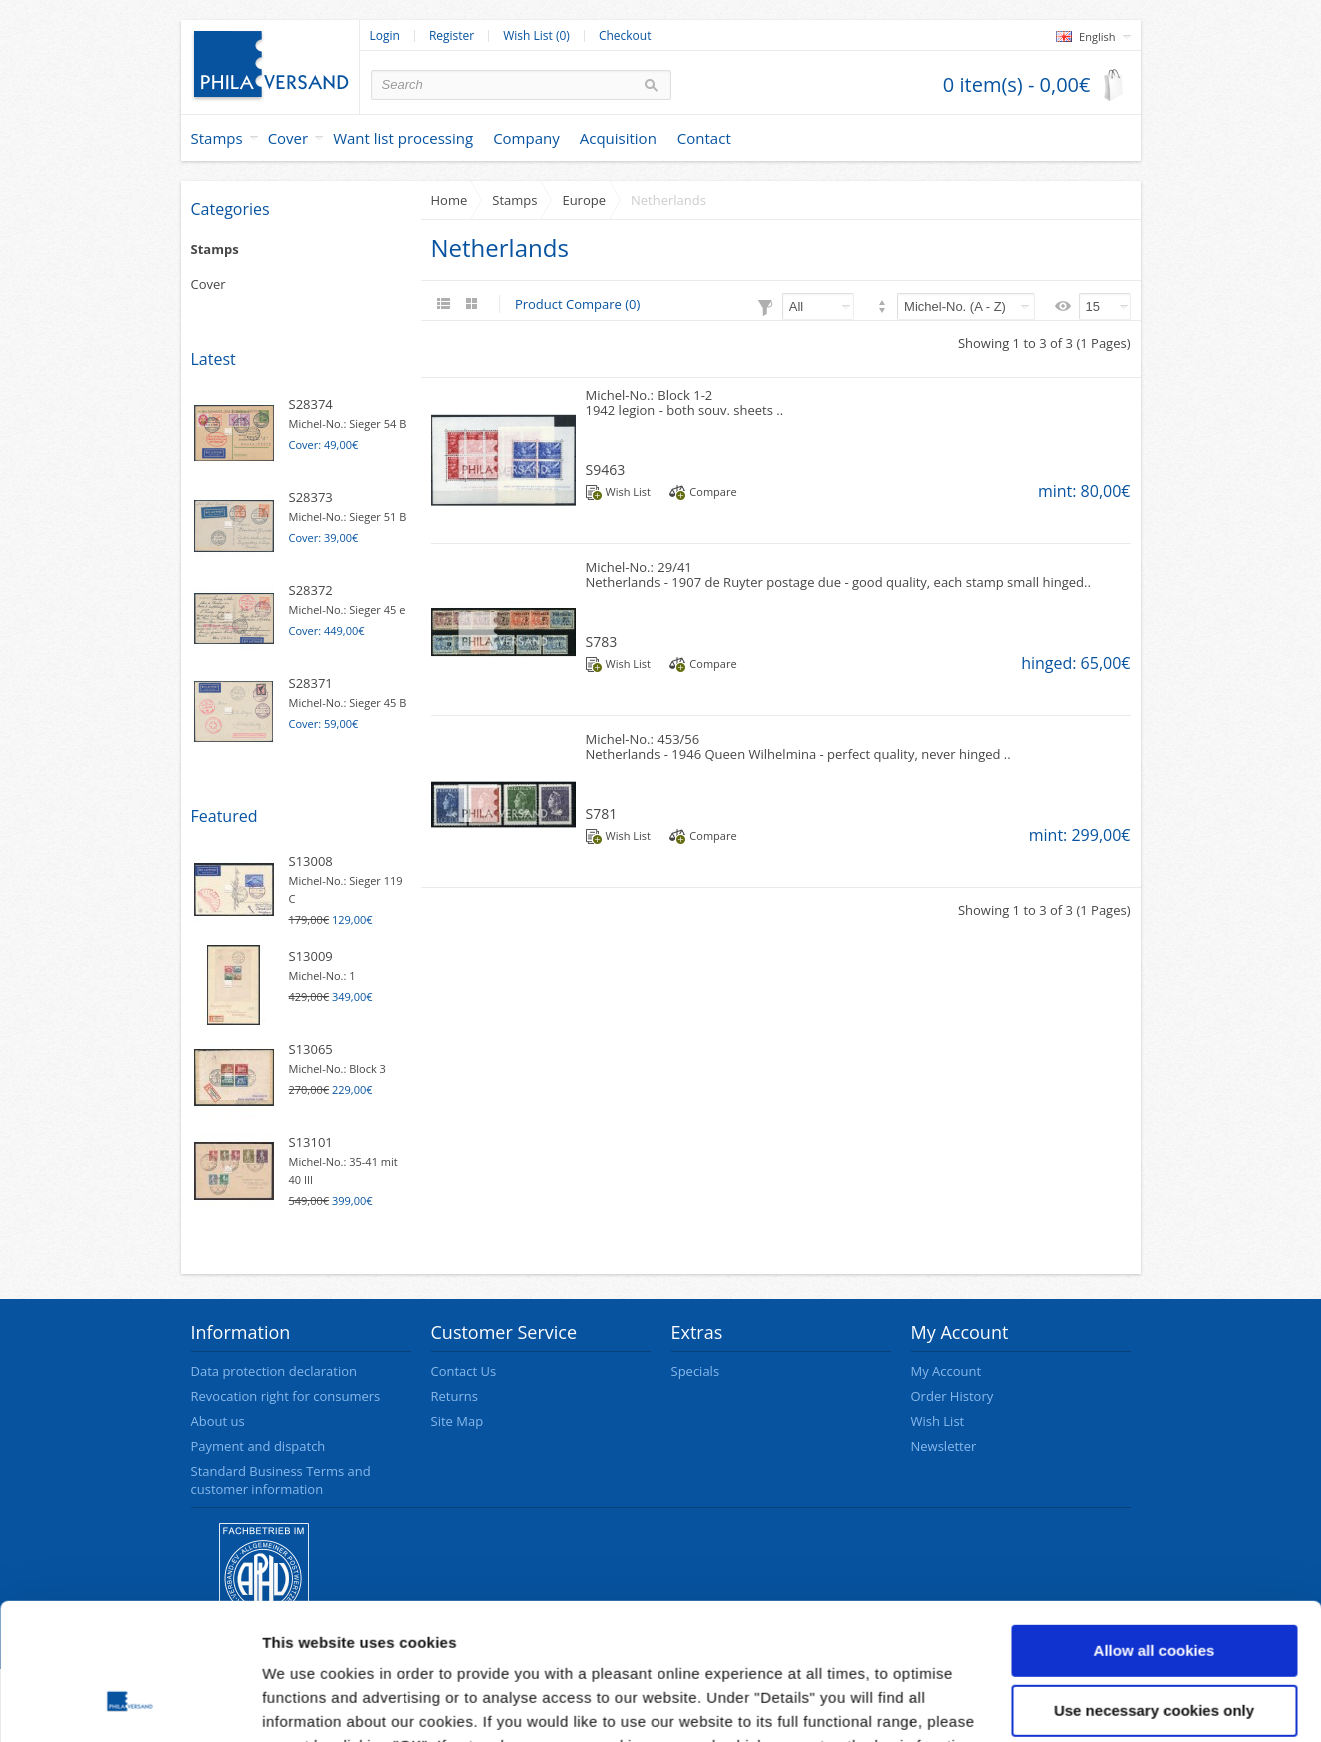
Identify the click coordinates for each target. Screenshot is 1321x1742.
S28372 (311, 590)
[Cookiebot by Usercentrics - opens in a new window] (129, 1703)
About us (218, 1421)
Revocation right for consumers (286, 1396)
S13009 (311, 956)
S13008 (311, 861)
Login (385, 36)
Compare (712, 491)
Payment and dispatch (258, 1446)
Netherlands (668, 200)
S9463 (606, 469)
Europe (584, 200)
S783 (602, 641)
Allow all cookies (1154, 1528)
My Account (946, 1371)
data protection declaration (748, 1647)
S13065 (311, 1049)
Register (451, 36)
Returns (454, 1396)
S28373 (311, 497)
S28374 (311, 404)
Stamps (217, 138)
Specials (695, 1371)
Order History (952, 1396)
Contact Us (464, 1371)
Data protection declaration (274, 1371)
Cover (288, 138)
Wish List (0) (536, 36)
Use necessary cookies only (1154, 1587)
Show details (308, 1702)
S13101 (311, 1142)
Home (449, 200)
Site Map (457, 1421)
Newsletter (944, 1446)
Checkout (625, 36)
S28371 (311, 683)
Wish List (628, 491)
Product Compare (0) (577, 304)
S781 (602, 813)
